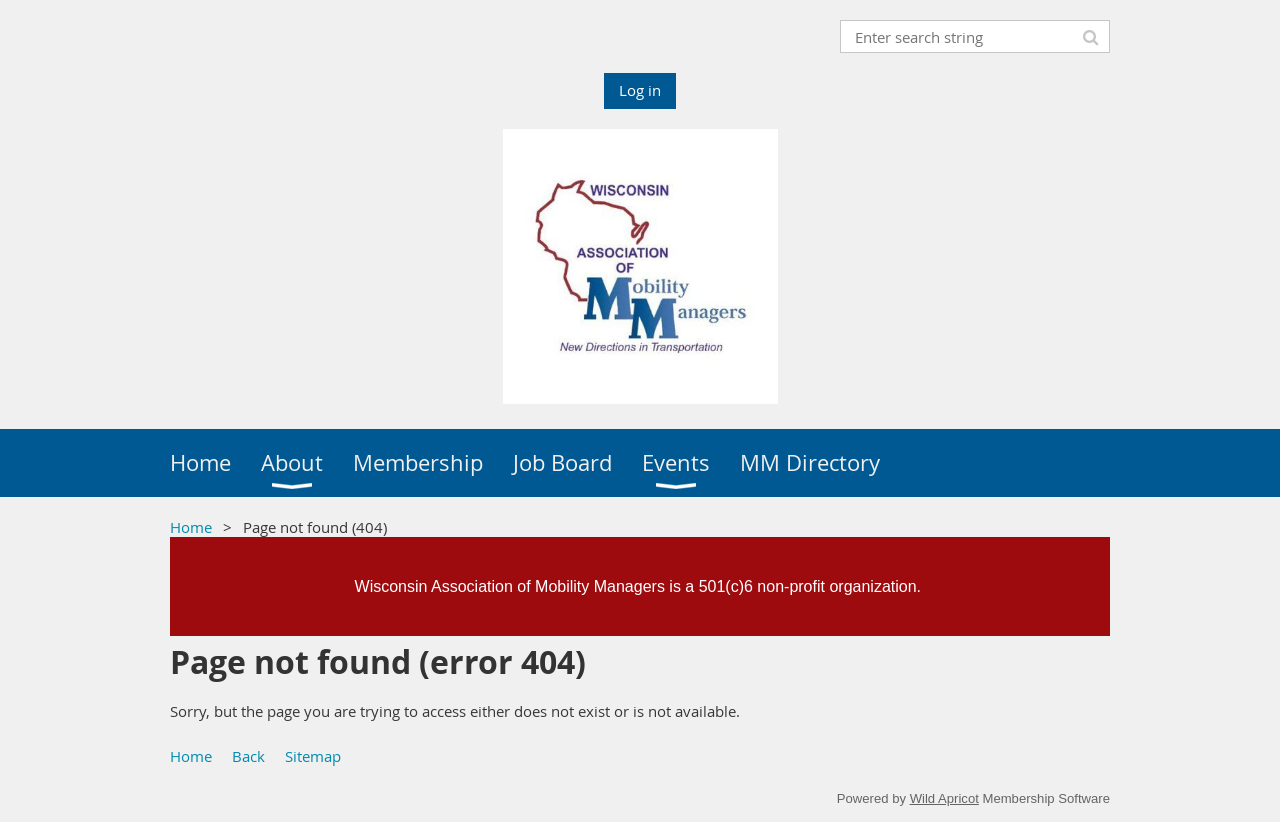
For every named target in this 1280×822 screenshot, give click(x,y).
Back (248, 756)
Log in (640, 90)
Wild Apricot (944, 798)
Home (191, 527)
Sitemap (313, 756)
